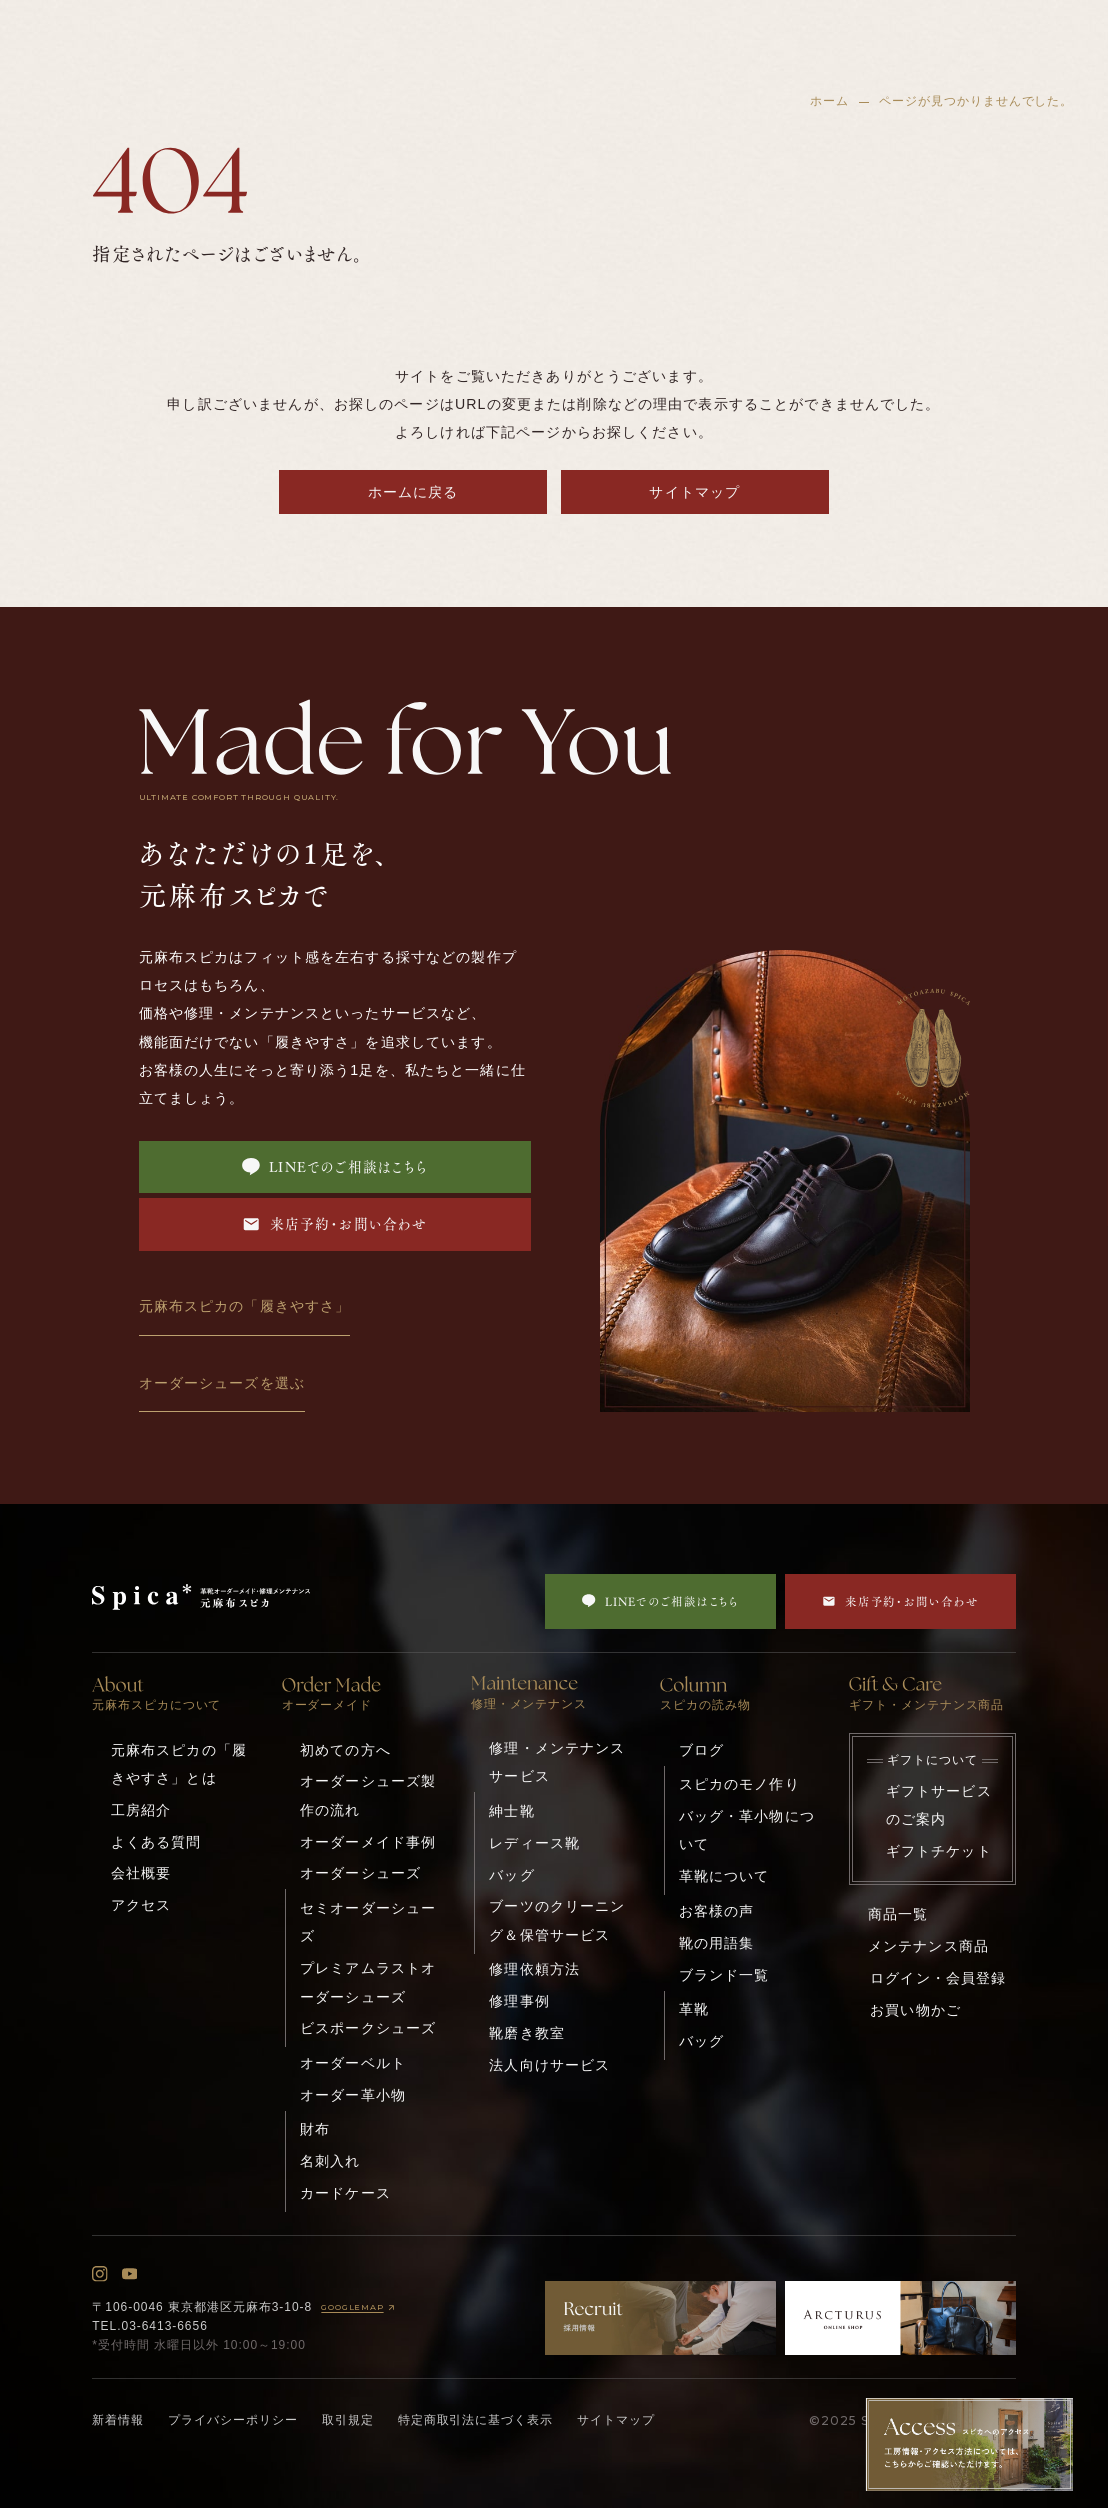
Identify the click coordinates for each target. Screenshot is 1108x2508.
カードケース (345, 2193)
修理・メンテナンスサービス (557, 1762)
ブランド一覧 (724, 1975)
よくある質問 (156, 1842)
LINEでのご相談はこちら (335, 1167)
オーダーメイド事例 (368, 1842)
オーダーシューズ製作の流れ (368, 1795)
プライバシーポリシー (233, 2420)
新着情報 (118, 2420)
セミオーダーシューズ (368, 1922)
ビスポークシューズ (368, 2028)
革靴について (724, 1876)
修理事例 (519, 2001)
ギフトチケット (939, 1851)
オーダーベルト (353, 2063)
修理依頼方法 (534, 1969)
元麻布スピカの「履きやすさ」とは (179, 1764)
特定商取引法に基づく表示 (476, 2420)
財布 (315, 2129)
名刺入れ (330, 2161)
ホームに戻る (413, 492)
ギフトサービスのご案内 (939, 1805)
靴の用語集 (717, 1943)
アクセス (141, 1905)
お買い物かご (915, 2010)
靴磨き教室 (527, 2033)
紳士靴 (511, 1811)
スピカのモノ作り (739, 1784)
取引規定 (348, 2420)
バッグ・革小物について (747, 1830)
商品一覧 (898, 1914)
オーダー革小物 (353, 2095)
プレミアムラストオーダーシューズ (368, 1982)
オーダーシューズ (360, 1873)
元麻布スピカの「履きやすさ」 (245, 1306)
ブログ (701, 1750)
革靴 (694, 2009)
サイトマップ (694, 492)
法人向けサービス (549, 2065)
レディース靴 (534, 1843)
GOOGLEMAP (359, 2307)
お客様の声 (717, 1911)
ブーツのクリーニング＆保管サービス (557, 1920)
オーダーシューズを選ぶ (222, 1383)
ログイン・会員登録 (938, 1978)
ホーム (829, 101)
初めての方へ (345, 1750)
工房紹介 (141, 1810)
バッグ (511, 1875)
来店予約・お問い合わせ (334, 1224)
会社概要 (141, 1873)
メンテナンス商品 (928, 1946)
